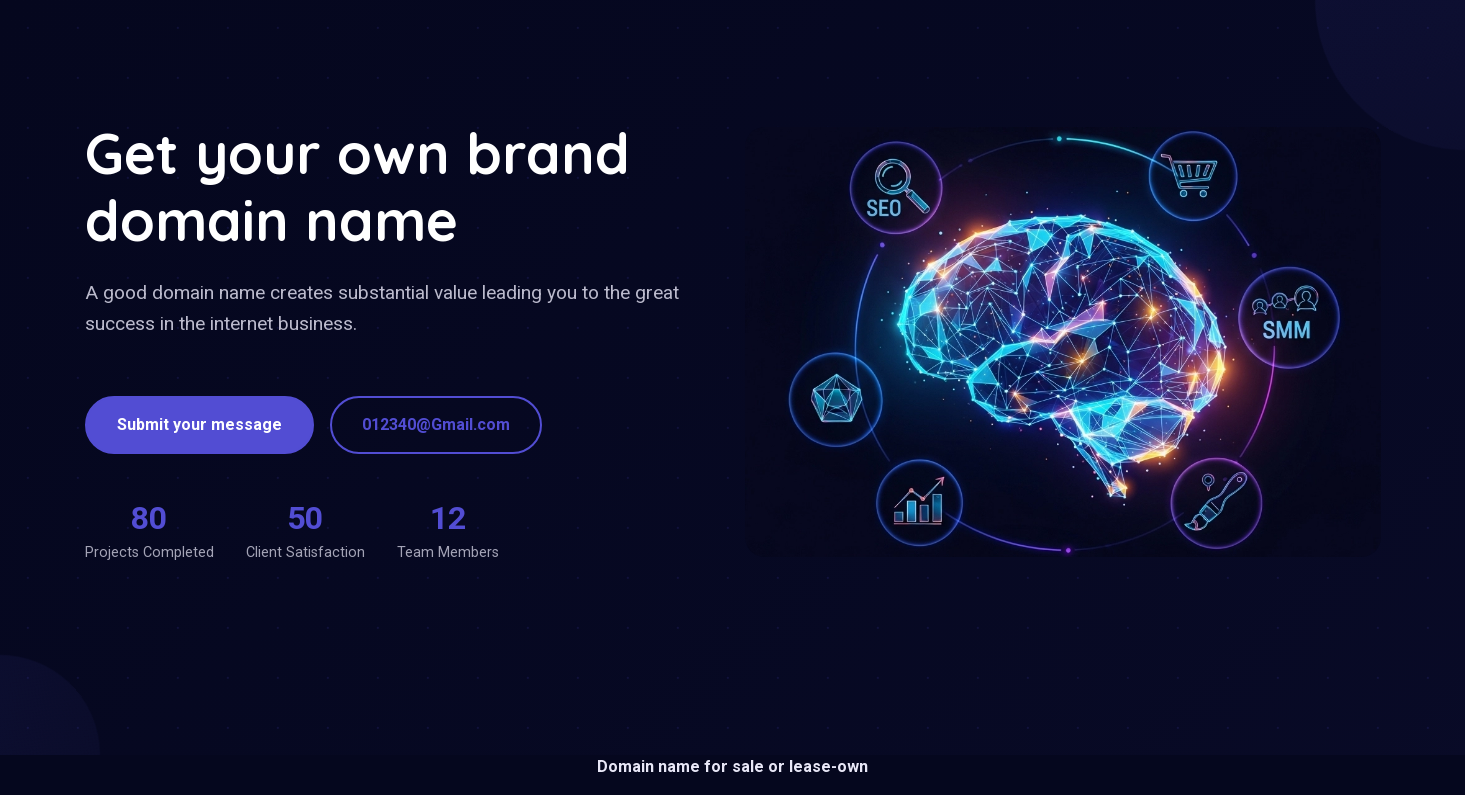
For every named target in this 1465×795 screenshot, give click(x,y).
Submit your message (199, 424)
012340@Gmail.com (436, 424)
